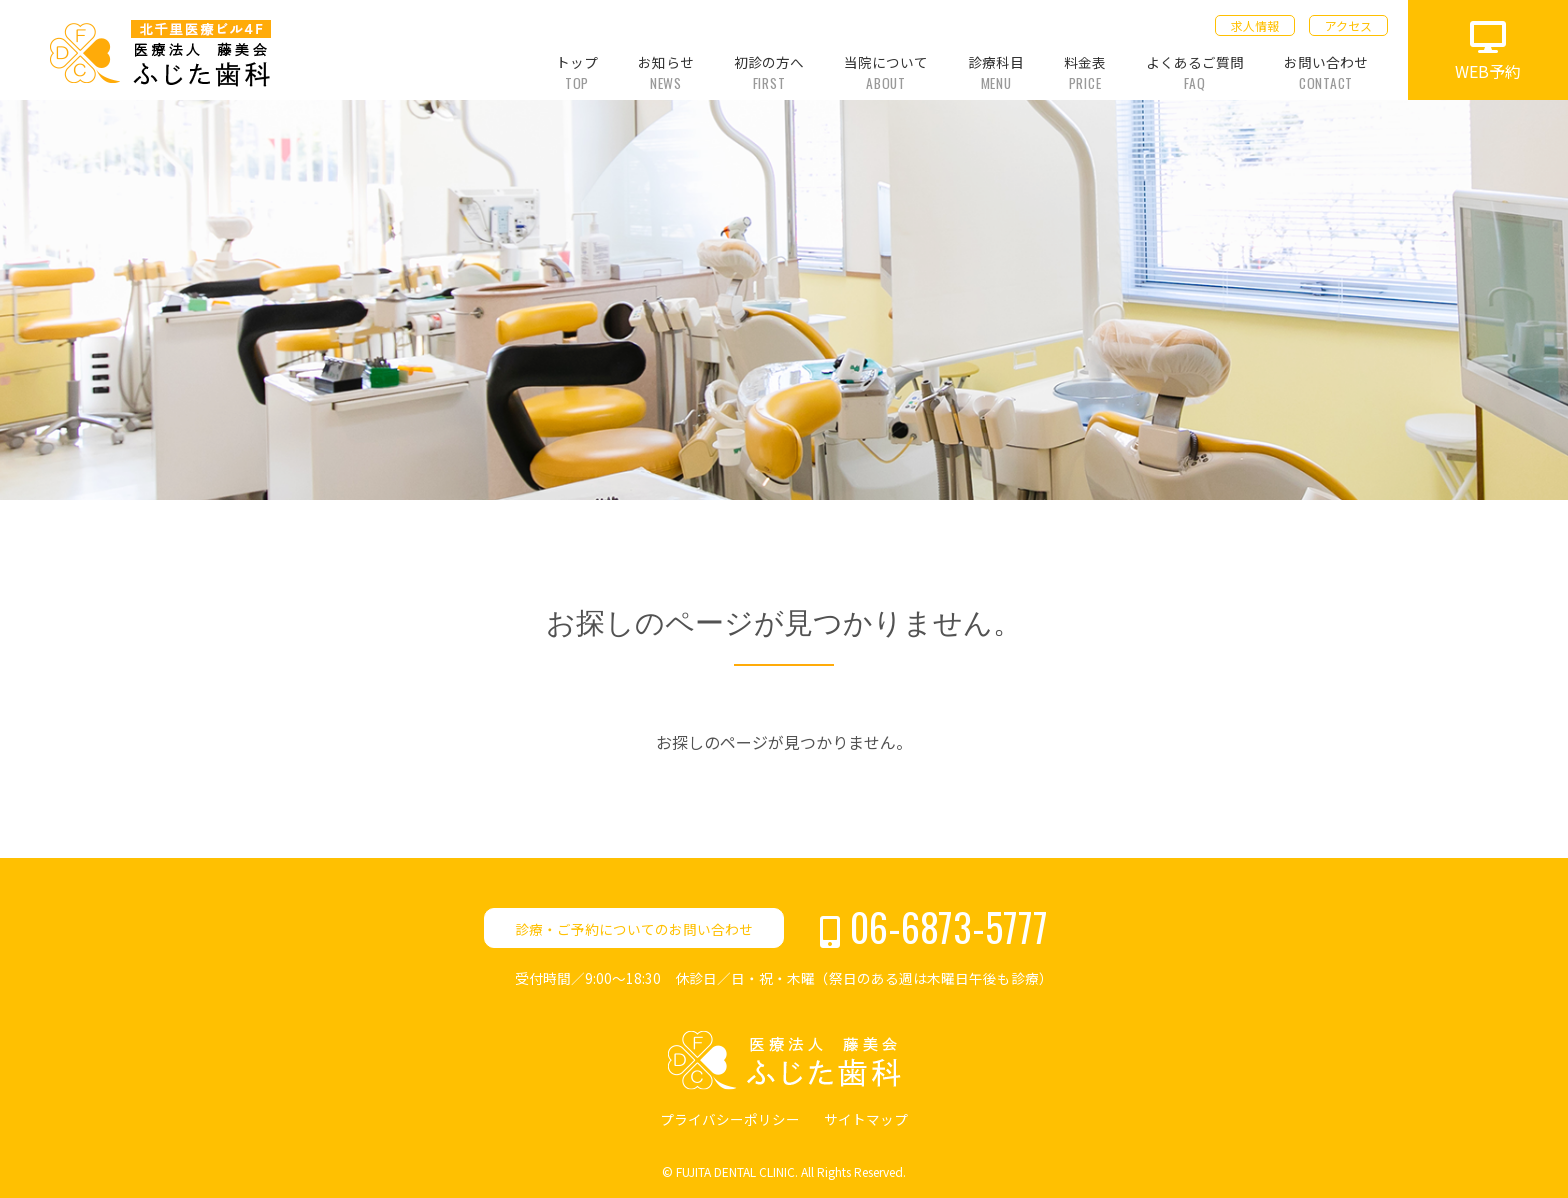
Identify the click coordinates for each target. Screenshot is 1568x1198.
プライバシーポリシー (730, 1119)
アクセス (1348, 25)
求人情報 (1255, 25)
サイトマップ (866, 1119)
